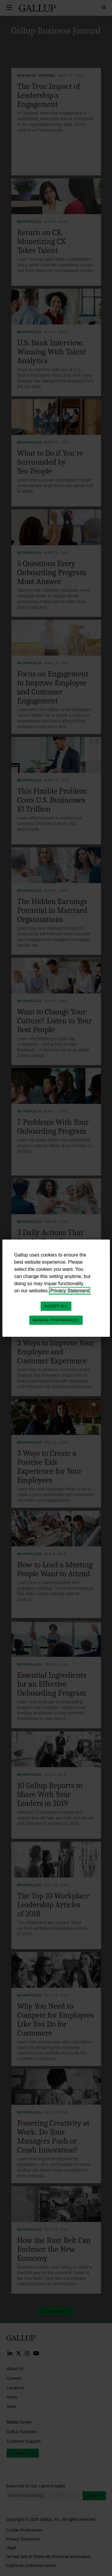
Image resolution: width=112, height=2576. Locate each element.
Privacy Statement (69, 1290)
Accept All (56, 1306)
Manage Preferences (56, 1320)
